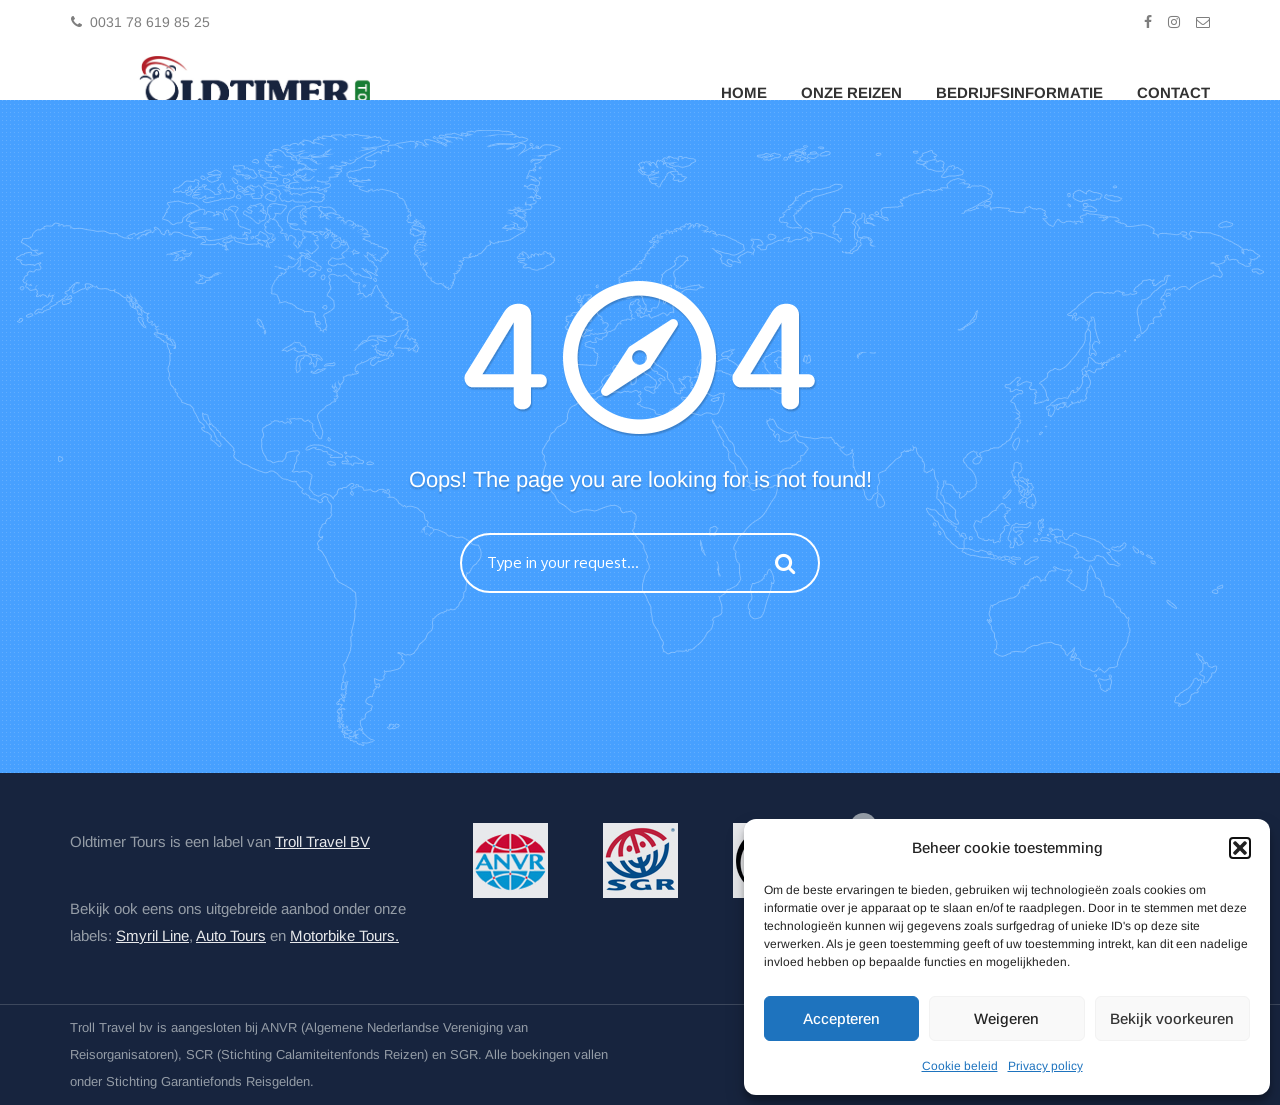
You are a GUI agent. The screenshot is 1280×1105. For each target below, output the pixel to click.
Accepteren (841, 1018)
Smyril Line (152, 935)
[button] (1240, 848)
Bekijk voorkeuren (1172, 1018)
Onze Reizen (851, 92)
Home (744, 92)
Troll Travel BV (322, 841)
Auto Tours (231, 935)
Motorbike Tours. (344, 935)
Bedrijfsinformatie (1019, 92)
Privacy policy (1045, 1066)
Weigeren (1006, 1018)
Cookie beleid (960, 1066)
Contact (1173, 92)
